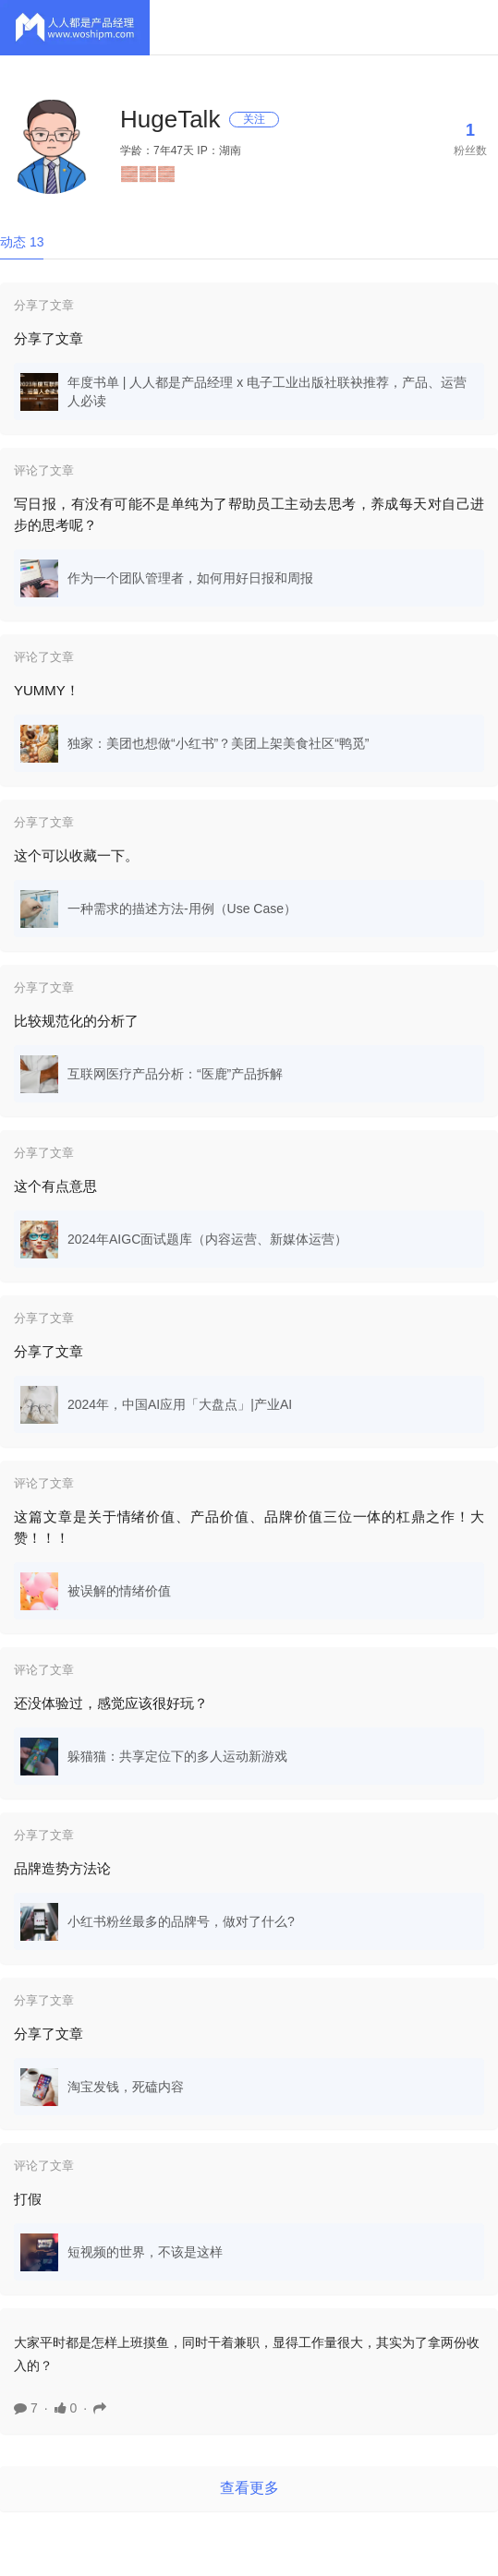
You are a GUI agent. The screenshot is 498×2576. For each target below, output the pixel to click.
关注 (254, 119)
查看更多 (249, 2488)
